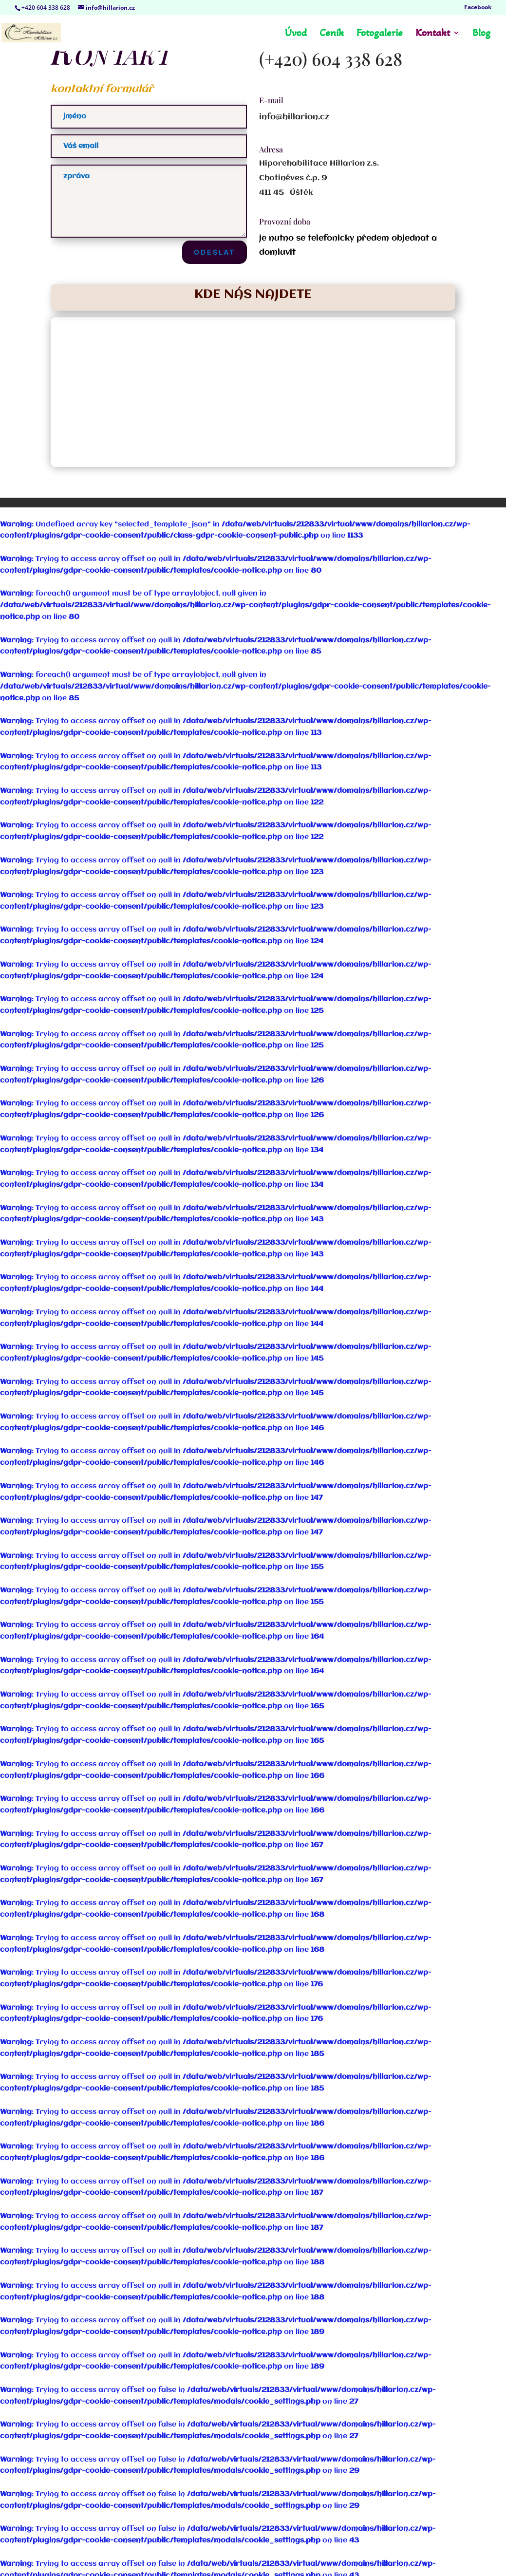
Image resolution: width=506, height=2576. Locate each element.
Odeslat (214, 252)
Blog (481, 34)
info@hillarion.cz (294, 117)
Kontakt (432, 34)
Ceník (331, 34)
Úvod (296, 34)
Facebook (477, 7)
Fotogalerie (379, 34)
